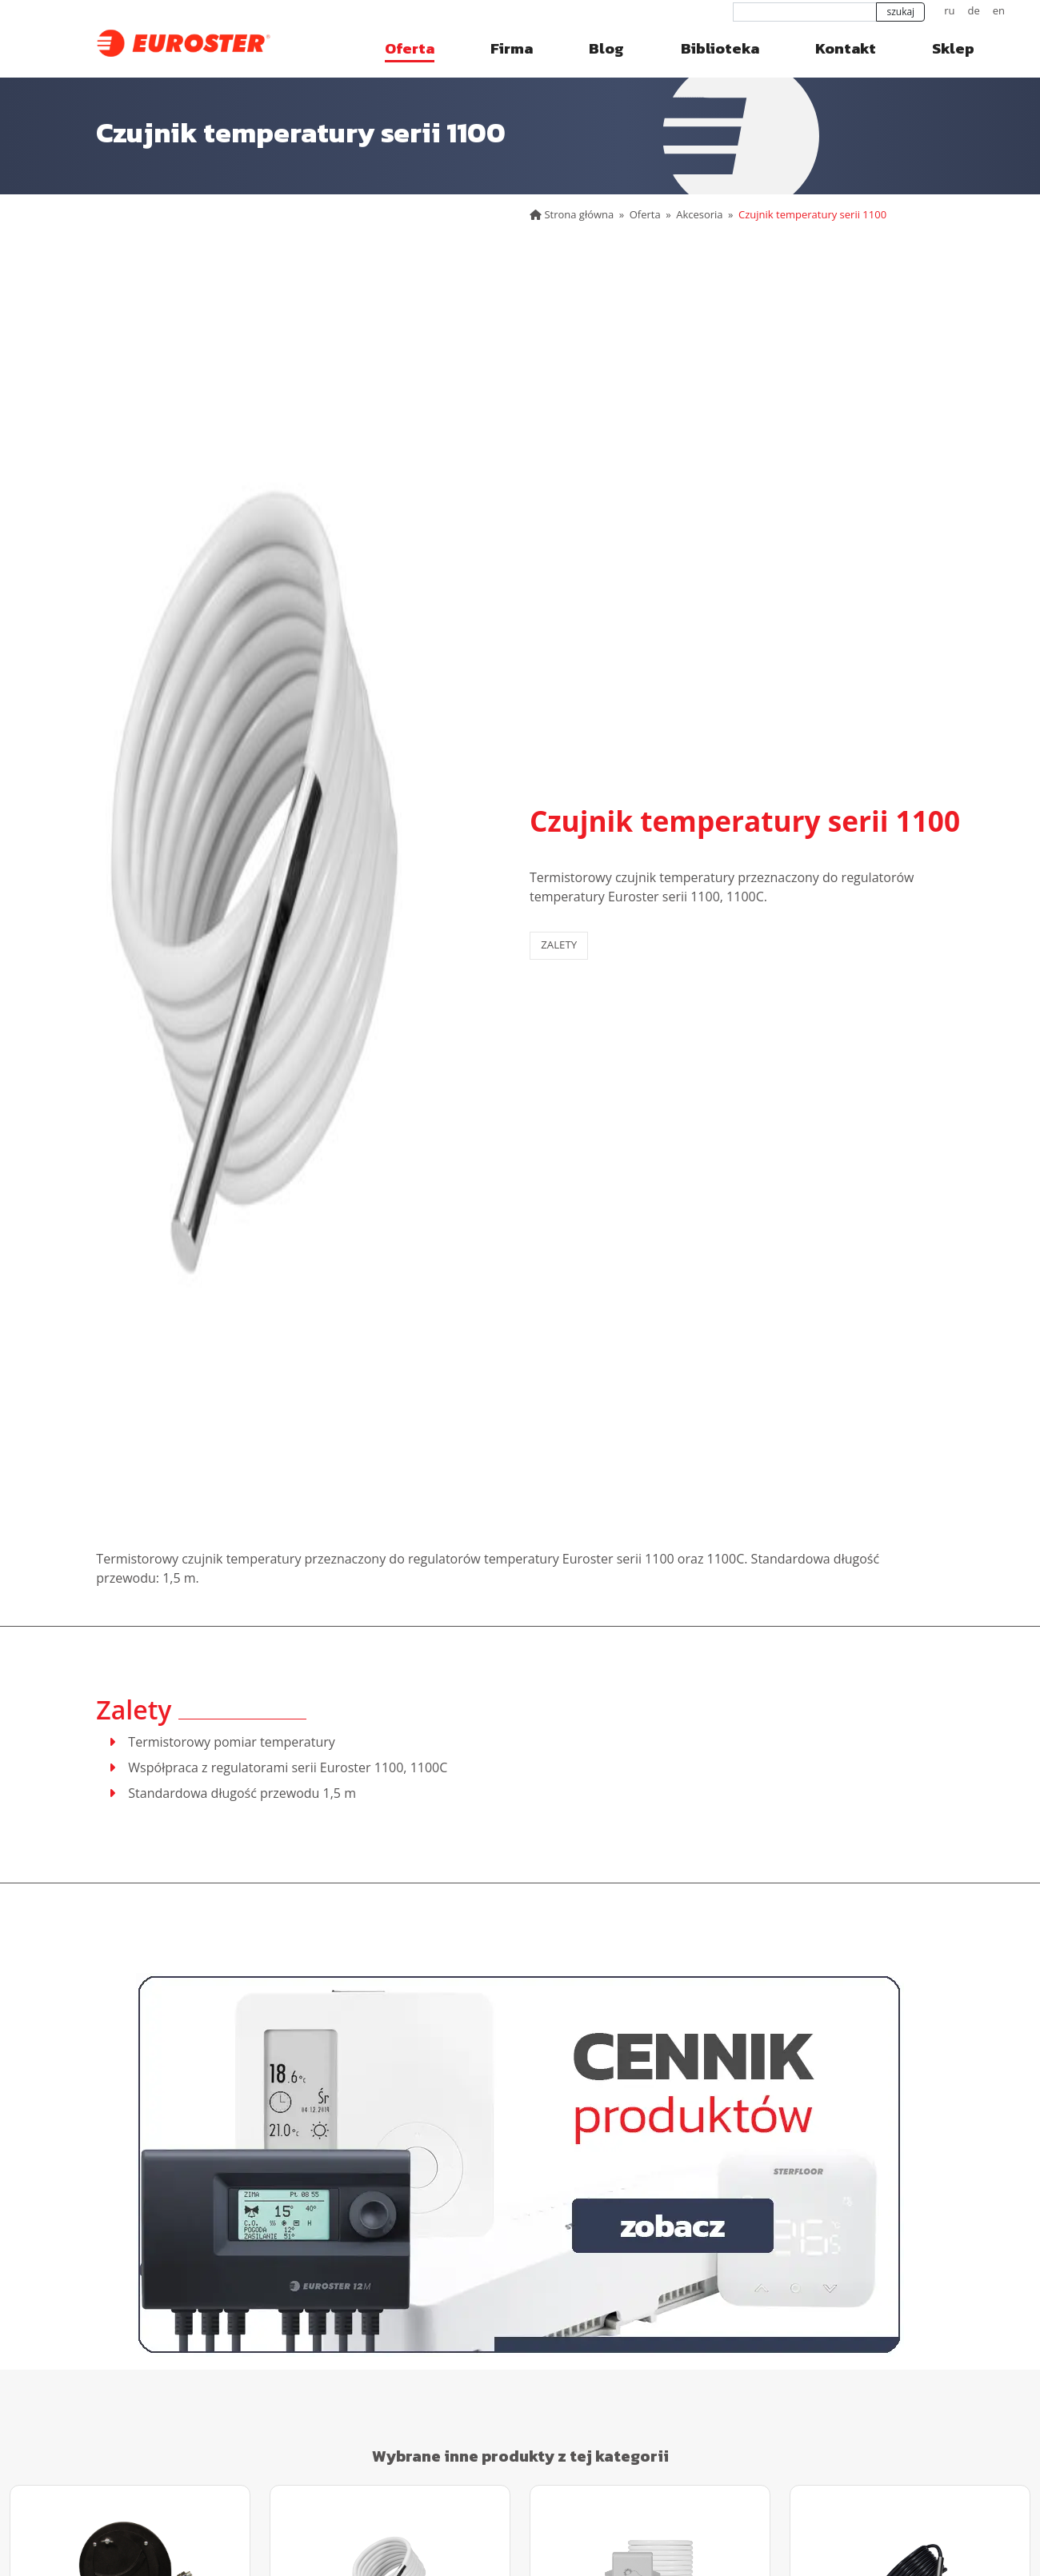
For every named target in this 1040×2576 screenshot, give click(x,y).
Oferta (409, 48)
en (999, 10)
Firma (511, 48)
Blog (606, 48)
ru (949, 10)
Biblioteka (720, 48)
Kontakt (845, 48)
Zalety (559, 944)
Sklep (953, 48)
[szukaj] (805, 12)
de (973, 10)
